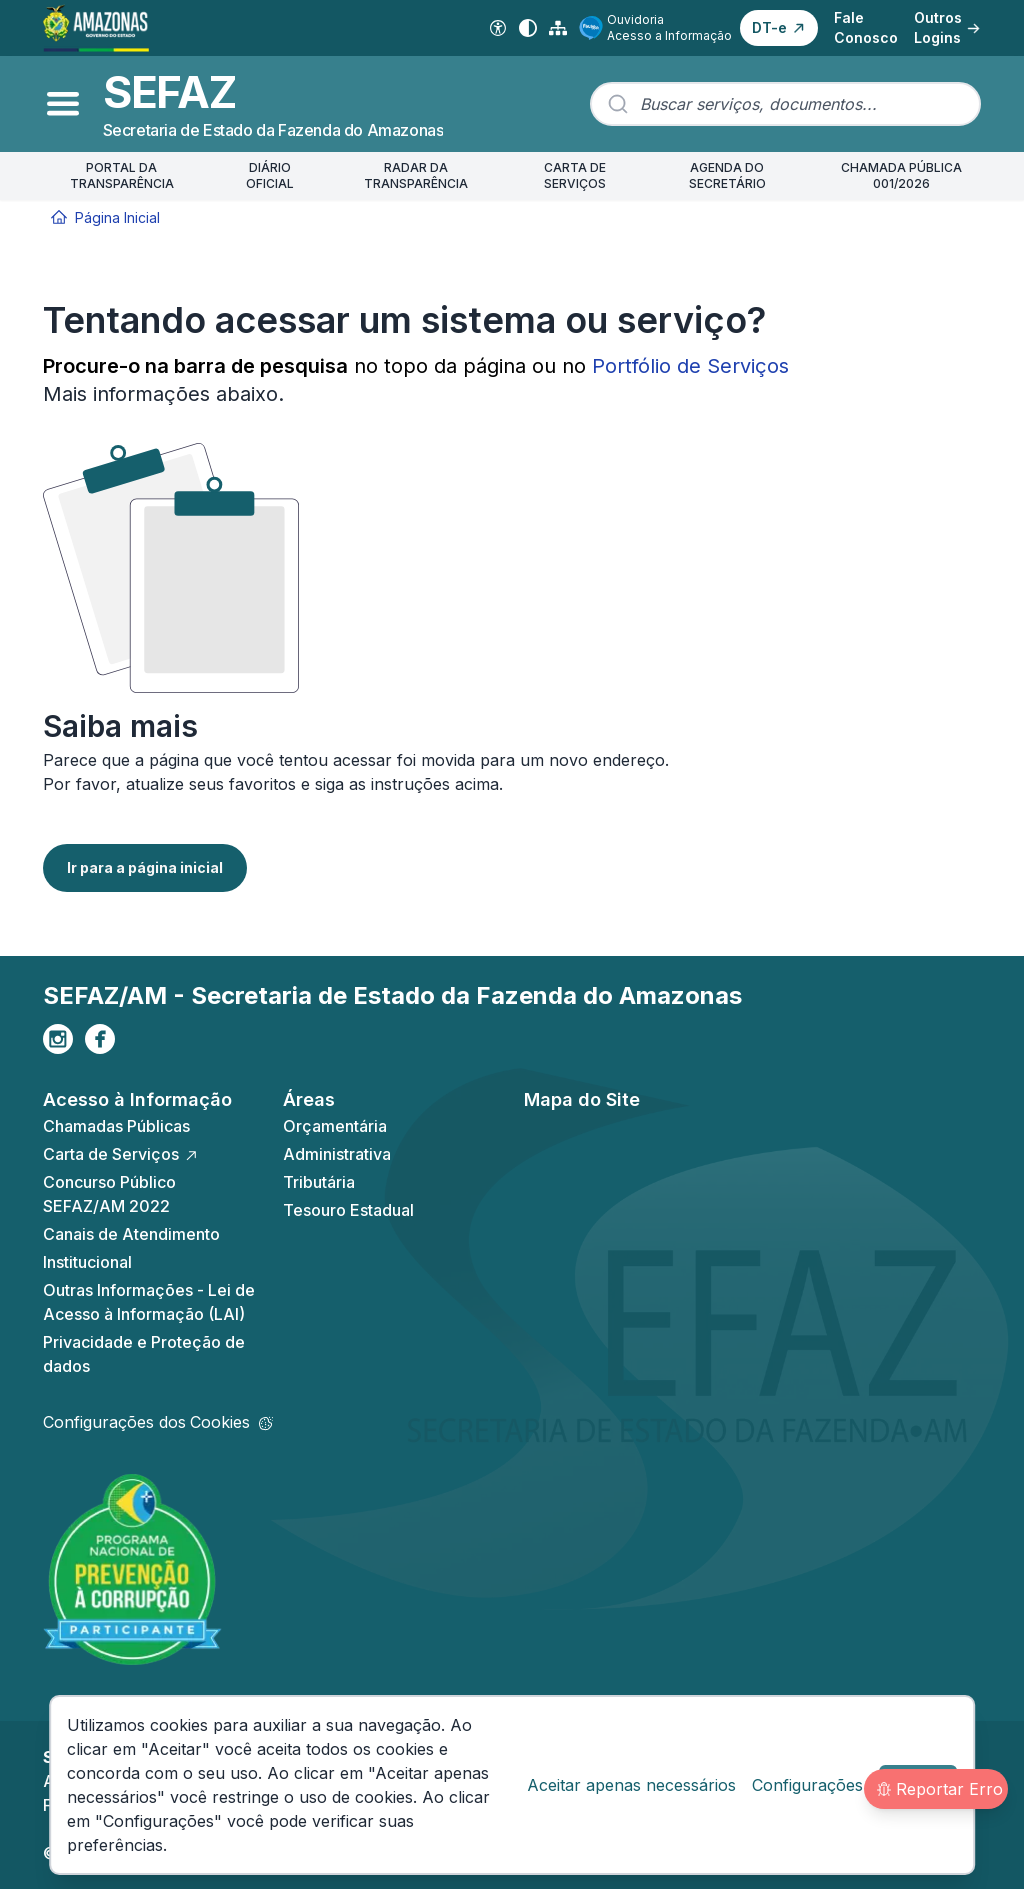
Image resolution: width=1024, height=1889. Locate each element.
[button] (779, 28)
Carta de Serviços (121, 1154)
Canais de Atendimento (131, 1234)
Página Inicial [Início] (105, 217)
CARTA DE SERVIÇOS (575, 175)
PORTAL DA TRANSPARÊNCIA (122, 175)
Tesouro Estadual (348, 1210)
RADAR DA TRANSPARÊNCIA (416, 175)
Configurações (807, 1785)
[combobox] (785, 104)
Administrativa (337, 1154)
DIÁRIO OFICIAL (270, 175)
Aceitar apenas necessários (631, 1785)
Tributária (319, 1182)
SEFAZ (170, 92)
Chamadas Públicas (116, 1126)
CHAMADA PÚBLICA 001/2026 (901, 175)
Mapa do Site (582, 1099)
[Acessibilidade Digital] (498, 28)
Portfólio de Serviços (690, 366)
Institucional (87, 1262)
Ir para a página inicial (145, 867)
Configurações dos (158, 1422)
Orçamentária (335, 1126)
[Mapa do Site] (558, 28)
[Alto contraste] (528, 28)
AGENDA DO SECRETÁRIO (727, 175)
